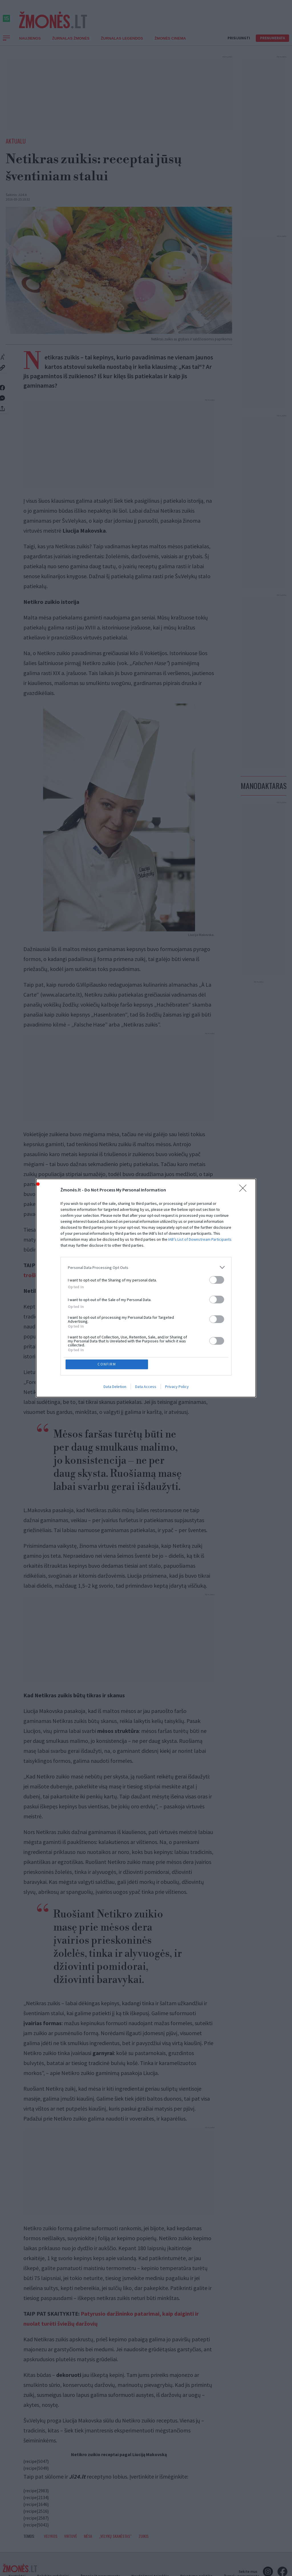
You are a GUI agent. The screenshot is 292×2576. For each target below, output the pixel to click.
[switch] (216, 1280)
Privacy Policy (177, 1386)
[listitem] (146, 1267)
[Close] (244, 1190)
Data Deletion (115, 1386)
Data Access (145, 1386)
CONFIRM (107, 1364)
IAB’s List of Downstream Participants (200, 1239)
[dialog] (146, 1288)
